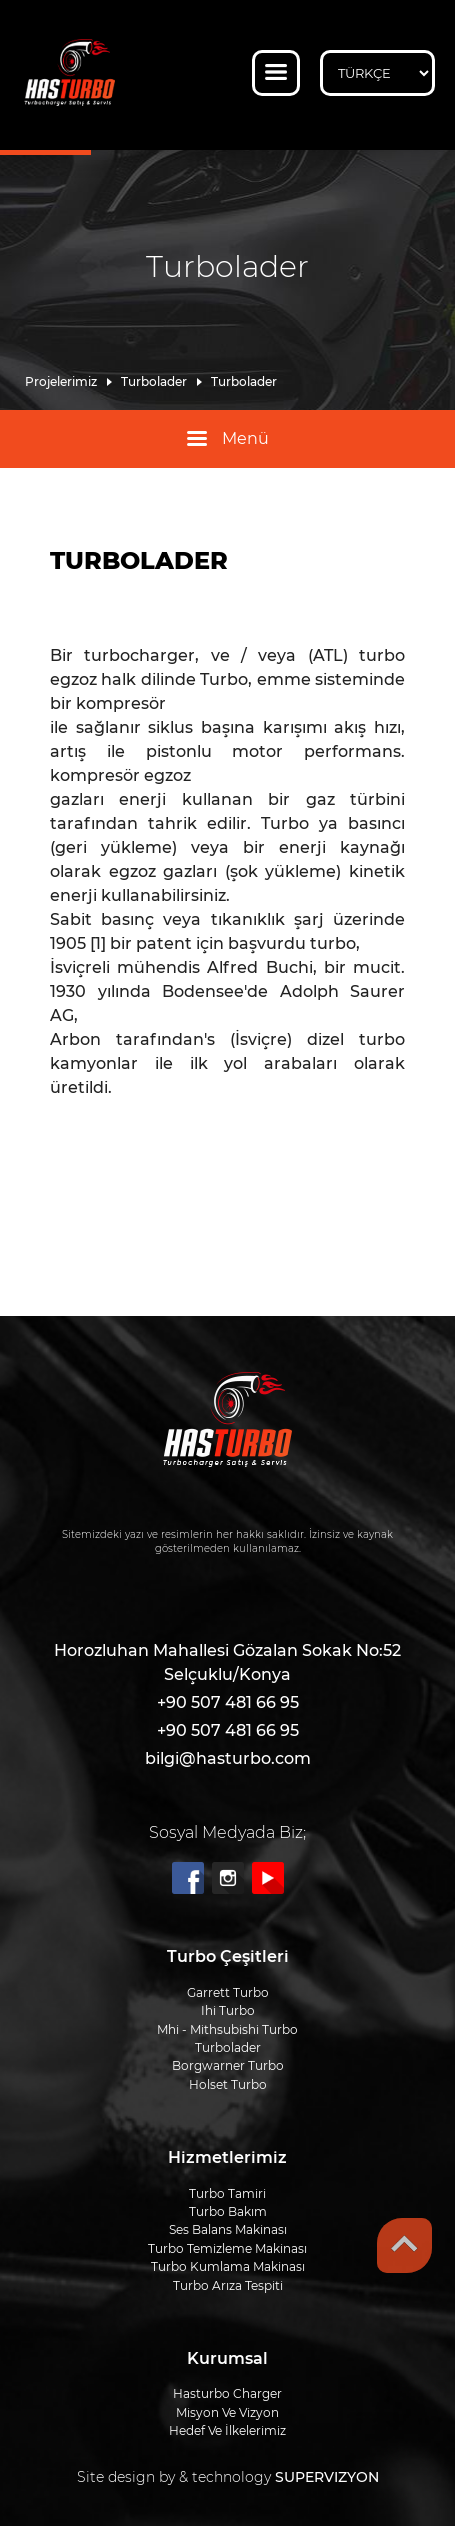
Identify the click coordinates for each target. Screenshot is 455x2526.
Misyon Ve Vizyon (227, 2412)
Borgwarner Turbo (228, 2065)
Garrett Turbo (228, 1992)
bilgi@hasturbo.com (228, 1758)
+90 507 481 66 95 (228, 1702)
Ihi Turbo (228, 2010)
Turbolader (154, 382)
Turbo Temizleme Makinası (227, 2248)
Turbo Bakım (228, 2211)
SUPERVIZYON (327, 2477)
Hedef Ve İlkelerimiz (227, 2430)
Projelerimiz (61, 382)
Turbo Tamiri (227, 2193)
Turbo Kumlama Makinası (228, 2266)
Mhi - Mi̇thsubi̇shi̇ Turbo (227, 2029)
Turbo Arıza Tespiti (228, 2285)
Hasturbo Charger (227, 2393)
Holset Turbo (228, 2084)
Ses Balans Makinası (228, 2229)
